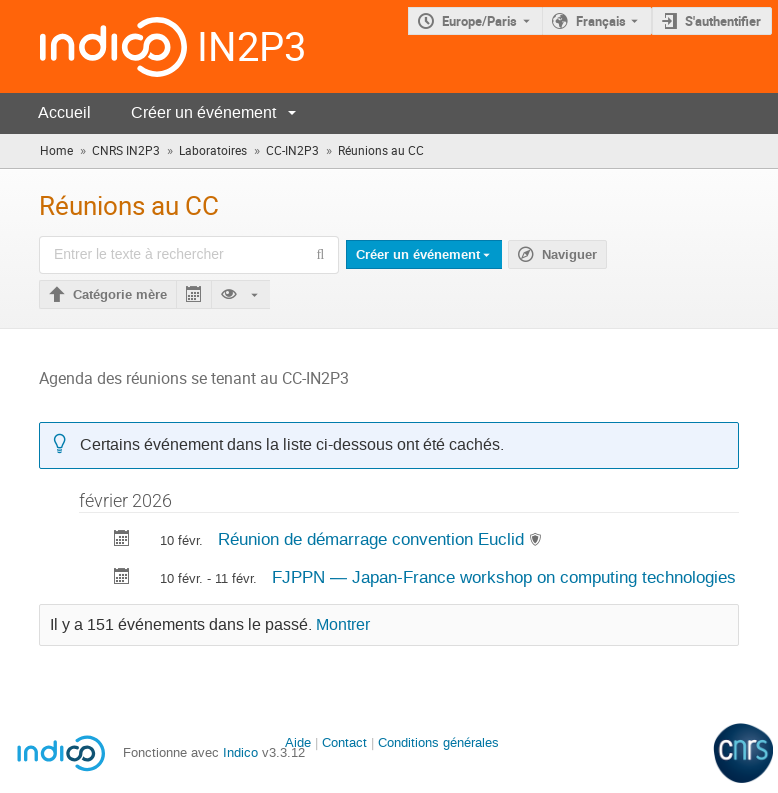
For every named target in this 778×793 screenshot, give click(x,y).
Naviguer (569, 255)
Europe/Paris (479, 21)
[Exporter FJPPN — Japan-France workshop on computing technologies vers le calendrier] (122, 578)
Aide (298, 742)
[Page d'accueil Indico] (93, 46)
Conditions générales (438, 742)
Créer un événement (203, 112)
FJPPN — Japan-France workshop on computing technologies (504, 577)
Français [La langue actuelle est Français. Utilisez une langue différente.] (601, 21)
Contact (344, 742)
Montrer (343, 625)
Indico (240, 752)
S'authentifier (723, 21)
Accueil (64, 112)
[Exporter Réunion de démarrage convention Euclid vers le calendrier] (122, 540)
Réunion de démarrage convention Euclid (373, 539)
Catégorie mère (120, 295)
